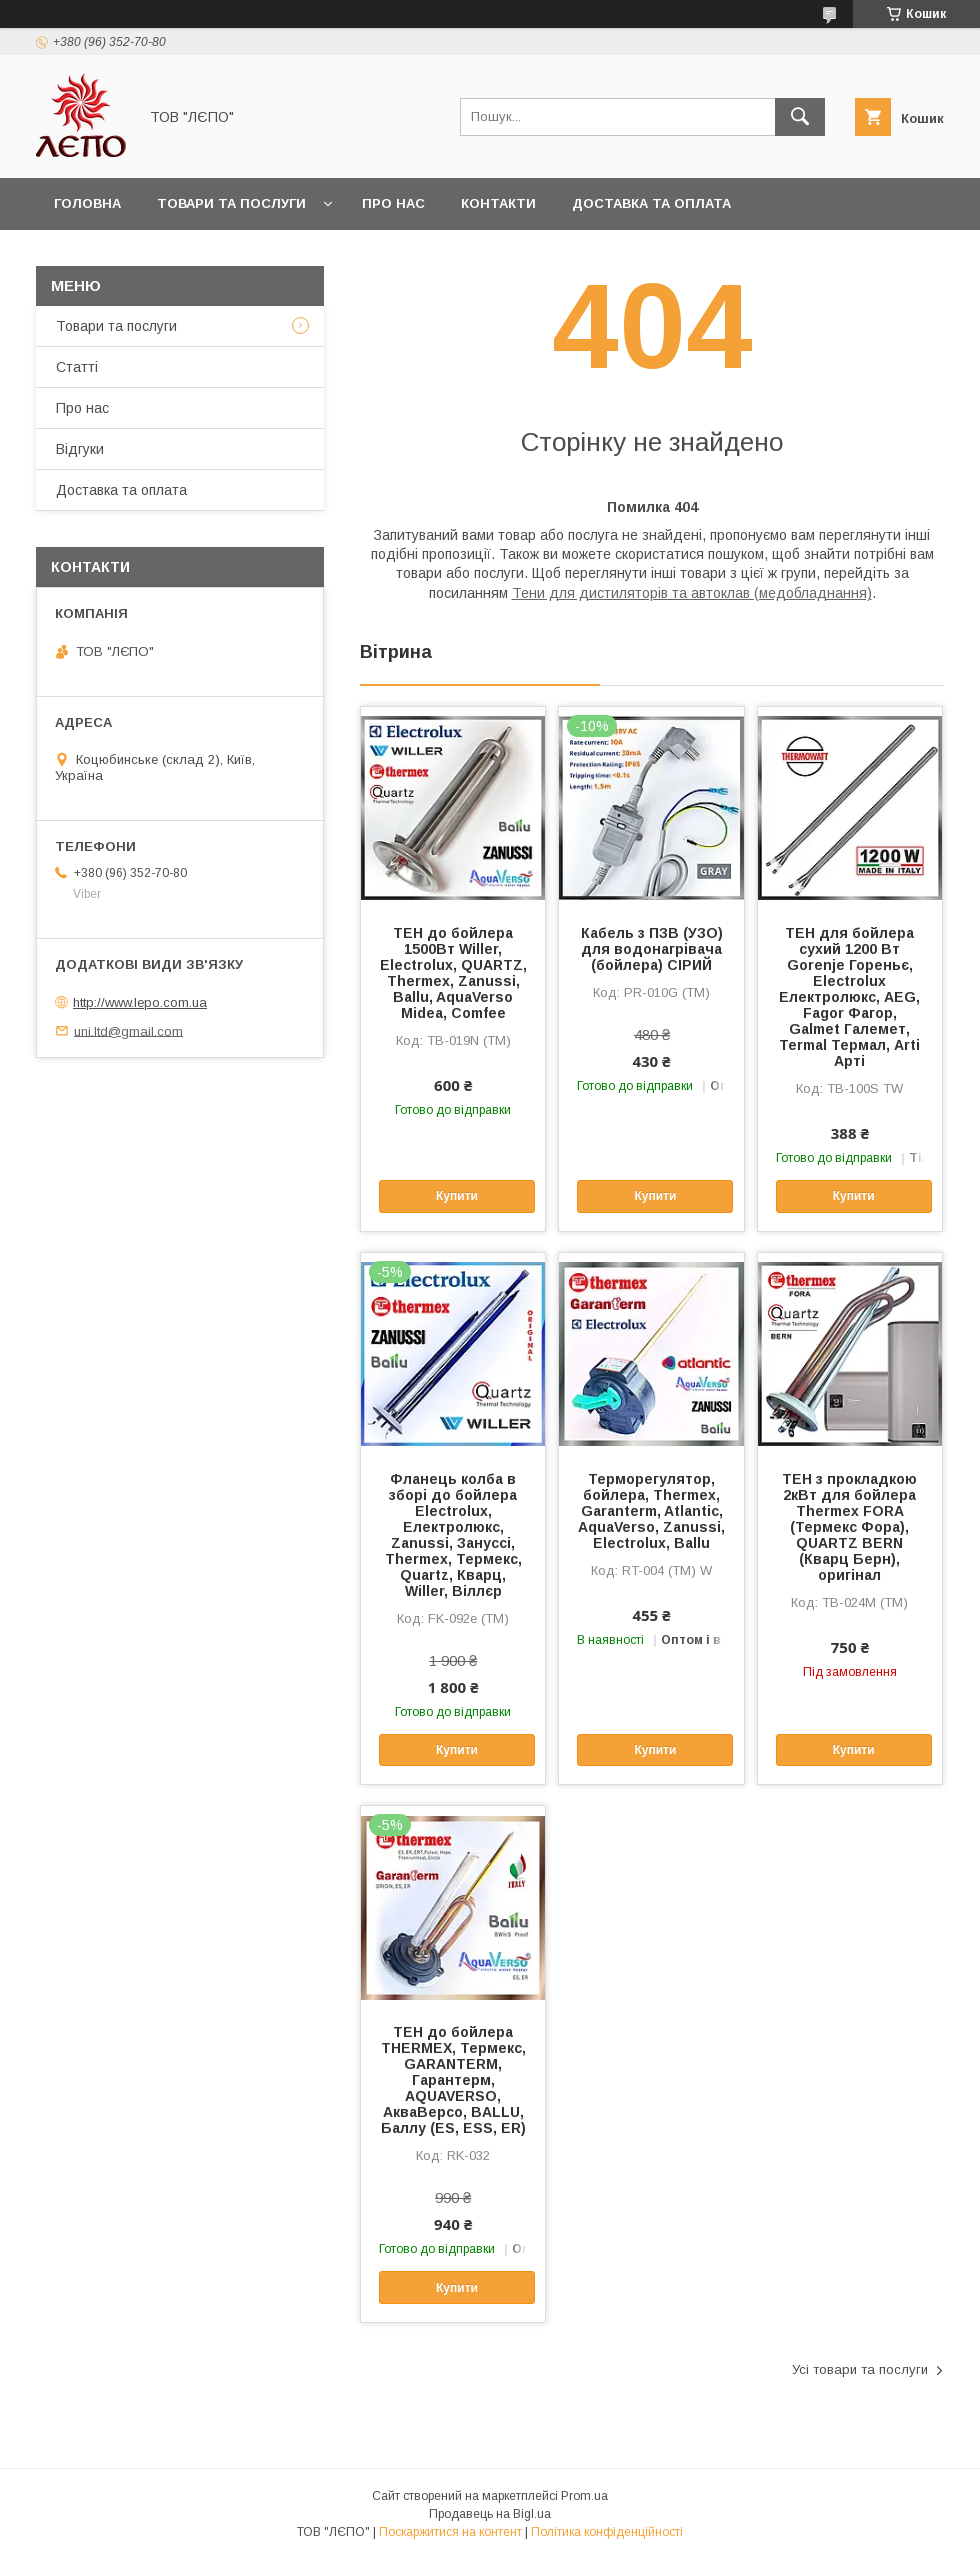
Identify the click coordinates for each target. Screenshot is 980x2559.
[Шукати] (800, 117)
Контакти (498, 203)
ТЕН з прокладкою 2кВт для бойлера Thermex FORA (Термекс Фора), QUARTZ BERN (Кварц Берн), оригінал (849, 1527)
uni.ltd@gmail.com (128, 1030)
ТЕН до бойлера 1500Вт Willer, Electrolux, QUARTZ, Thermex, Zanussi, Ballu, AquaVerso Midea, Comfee (453, 973)
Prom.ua (584, 2496)
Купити (457, 1196)
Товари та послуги (231, 203)
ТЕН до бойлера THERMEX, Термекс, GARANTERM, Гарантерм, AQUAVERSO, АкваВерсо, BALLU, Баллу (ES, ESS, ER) (453, 2080)
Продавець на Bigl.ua (490, 2514)
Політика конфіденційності (607, 2532)
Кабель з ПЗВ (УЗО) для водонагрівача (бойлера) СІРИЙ (652, 949)
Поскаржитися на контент (450, 2532)
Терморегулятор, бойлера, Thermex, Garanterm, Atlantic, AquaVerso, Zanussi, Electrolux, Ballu (651, 1511)
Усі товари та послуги (860, 2369)
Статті (77, 367)
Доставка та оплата (651, 203)
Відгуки (80, 449)
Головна (87, 203)
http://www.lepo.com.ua (140, 1002)
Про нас (393, 203)
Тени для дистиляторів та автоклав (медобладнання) (692, 593)
